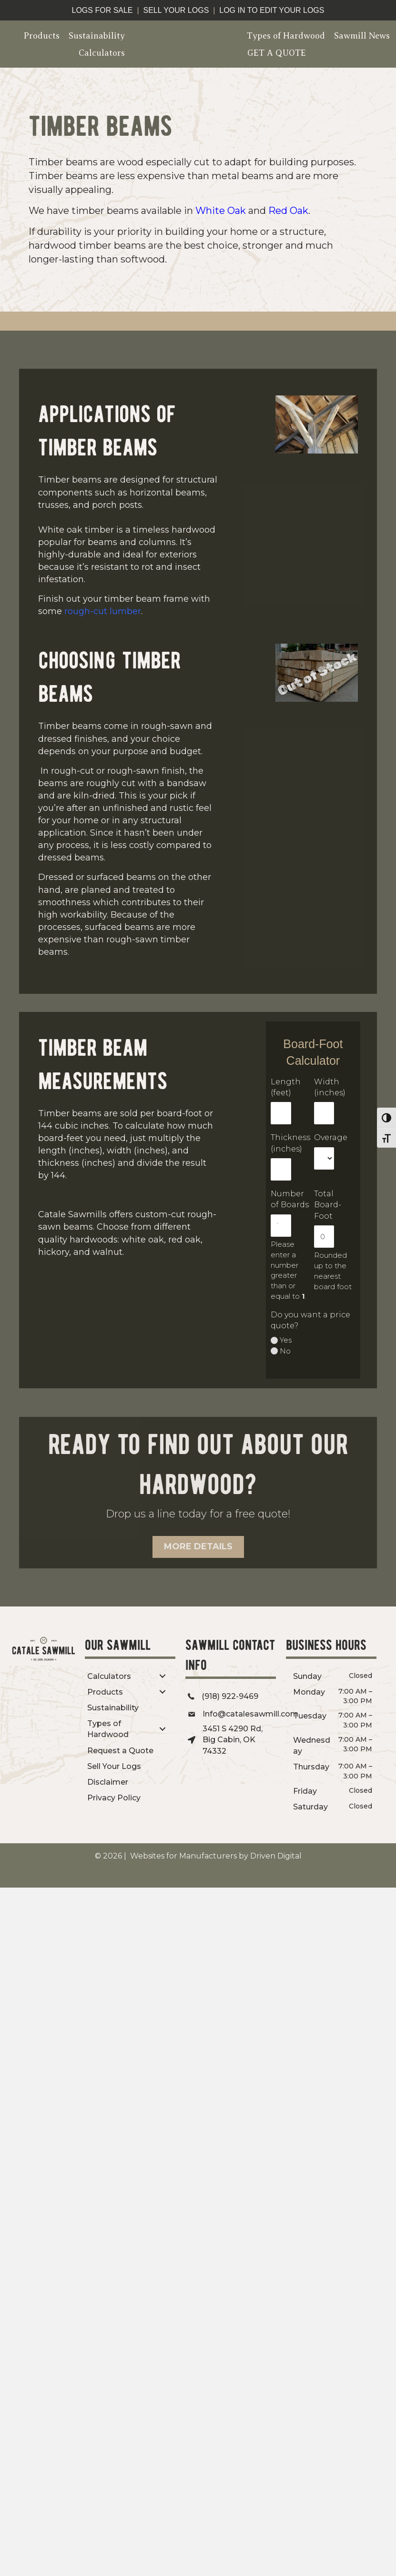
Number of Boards (290, 1199)
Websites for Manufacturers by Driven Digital (215, 1855)
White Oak (220, 210)
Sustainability (97, 35)
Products (42, 35)
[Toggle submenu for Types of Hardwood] (162, 1729)
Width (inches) (329, 1087)
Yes (286, 1339)
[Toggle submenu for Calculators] (162, 1676)
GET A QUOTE (276, 53)
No (285, 1350)
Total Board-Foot (327, 1204)
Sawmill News (362, 35)
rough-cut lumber (102, 611)
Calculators (102, 53)
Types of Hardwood (286, 35)
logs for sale (102, 10)
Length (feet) (286, 1087)
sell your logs (176, 10)
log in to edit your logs (271, 10)
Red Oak (288, 210)
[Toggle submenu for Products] (162, 1691)
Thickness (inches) (290, 1143)
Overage (330, 1137)
